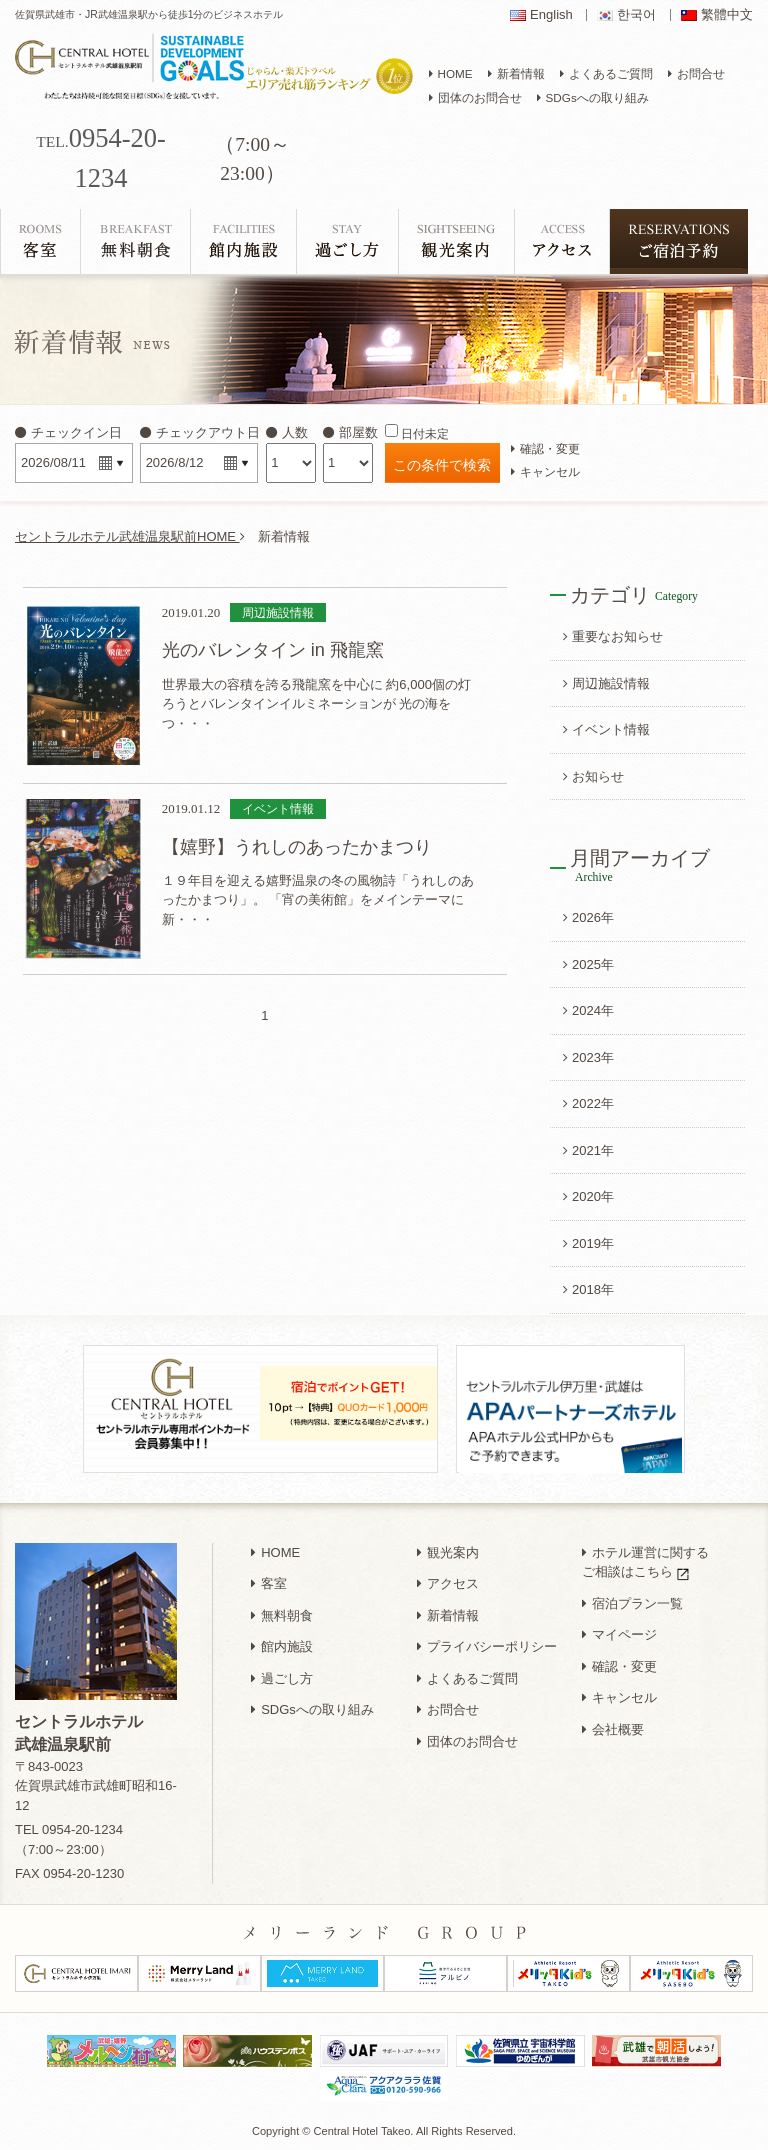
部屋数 (350, 432)
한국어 (636, 15)
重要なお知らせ (613, 636)
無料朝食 (282, 1615)
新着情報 (448, 1615)
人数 (287, 432)
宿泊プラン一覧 (632, 1603)
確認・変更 (545, 448)
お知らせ (593, 776)
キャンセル (545, 471)
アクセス (448, 1583)
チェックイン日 (68, 432)
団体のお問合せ (467, 1741)
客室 (269, 1583)
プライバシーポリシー (487, 1646)
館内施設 (282, 1646)
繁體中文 (727, 15)
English (551, 15)
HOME (275, 1552)
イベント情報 (606, 729)
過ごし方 (282, 1678)
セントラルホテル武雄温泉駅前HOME (130, 536)
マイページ (619, 1634)
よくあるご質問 (467, 1678)
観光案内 (448, 1552)
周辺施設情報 (606, 683)
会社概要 (613, 1729)
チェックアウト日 (200, 432)
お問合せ (448, 1709)
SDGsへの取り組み (312, 1709)
